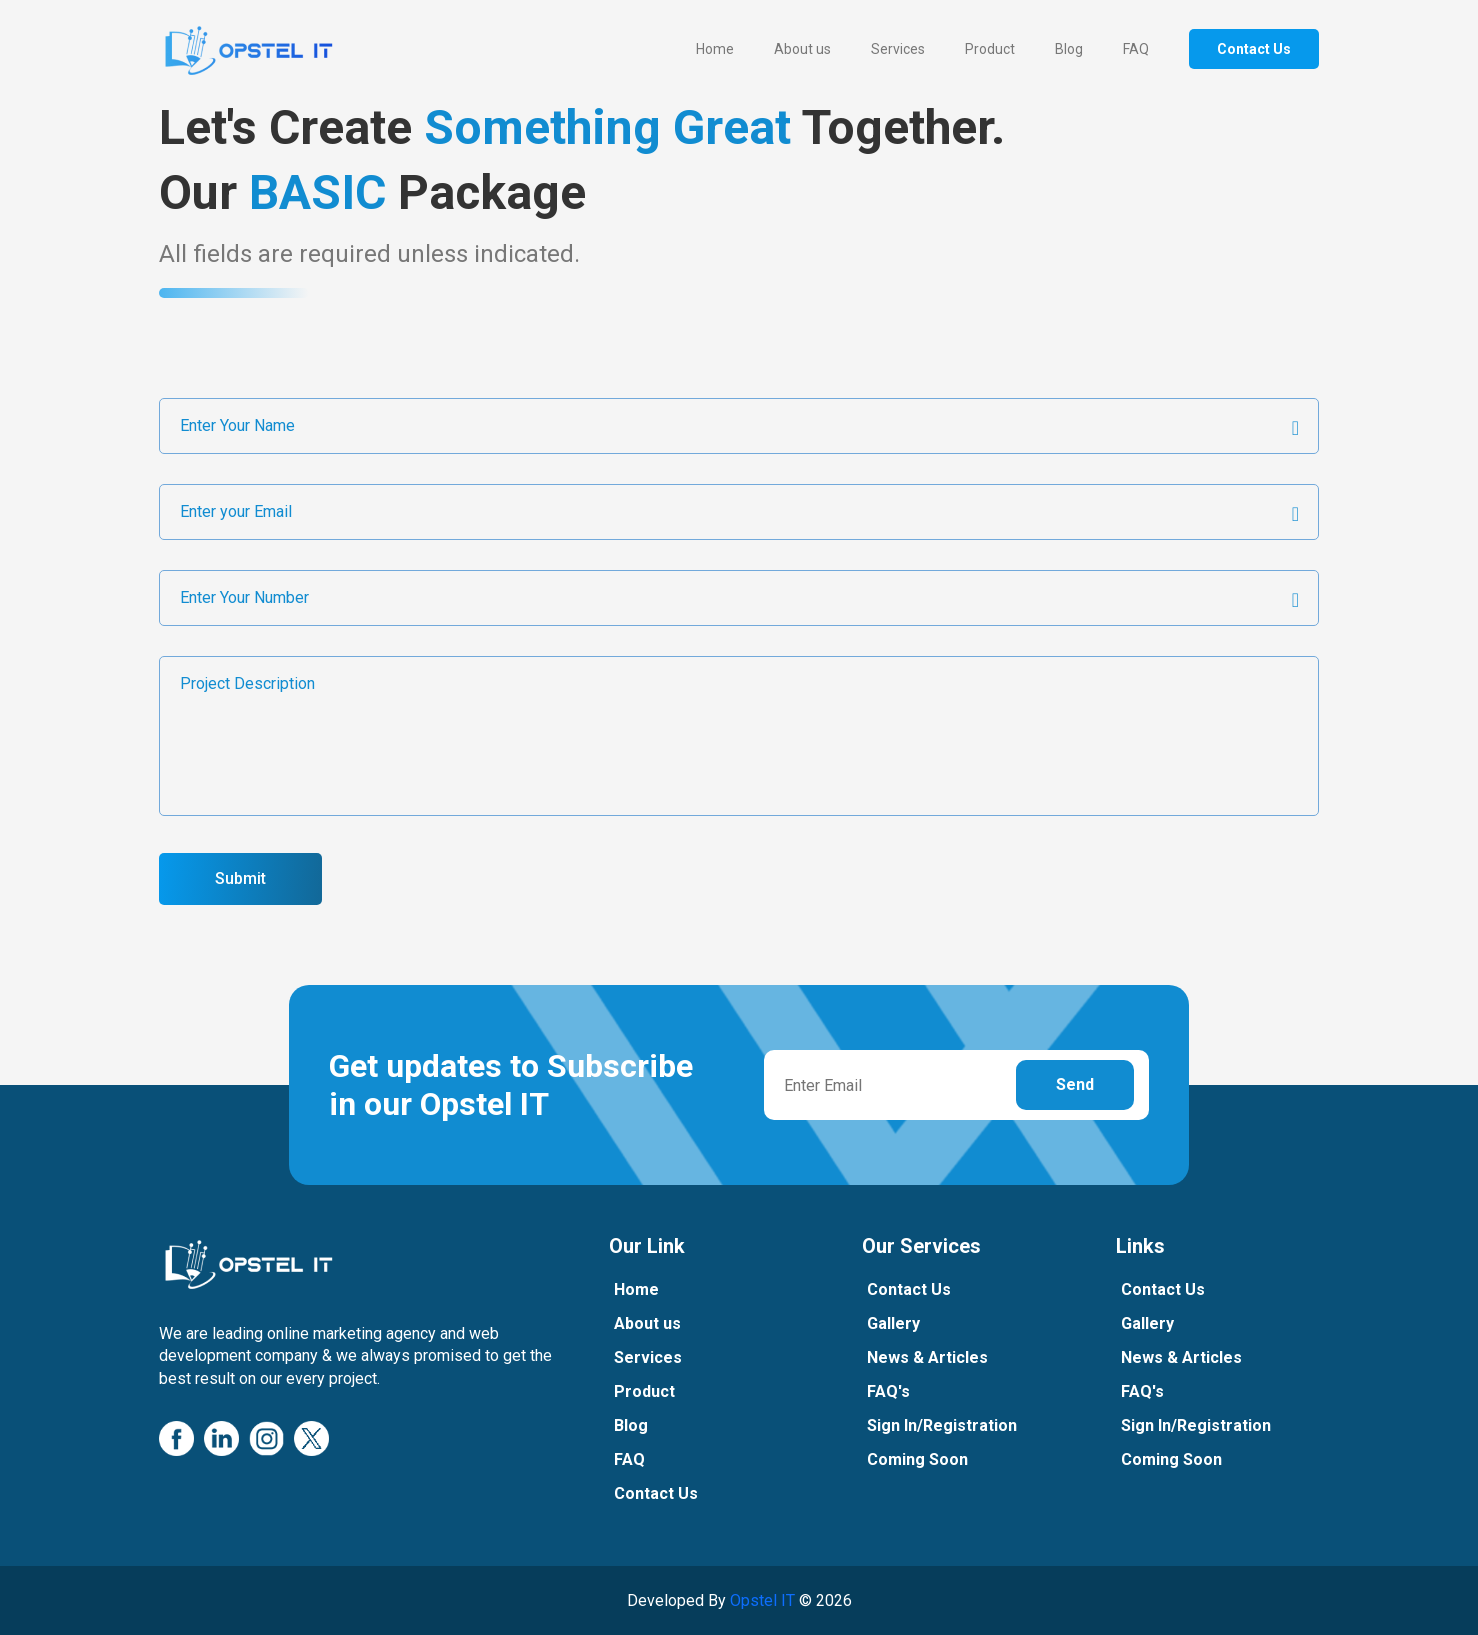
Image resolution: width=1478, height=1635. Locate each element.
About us (802, 49)
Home (715, 49)
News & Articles (934, 1357)
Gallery (900, 1323)
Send (1075, 1084)
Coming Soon (924, 1459)
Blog (1069, 49)
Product (990, 49)
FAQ (1136, 49)
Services (898, 49)
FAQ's (895, 1391)
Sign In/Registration (949, 1425)
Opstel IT (762, 1600)
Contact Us (1254, 49)
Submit (240, 878)
